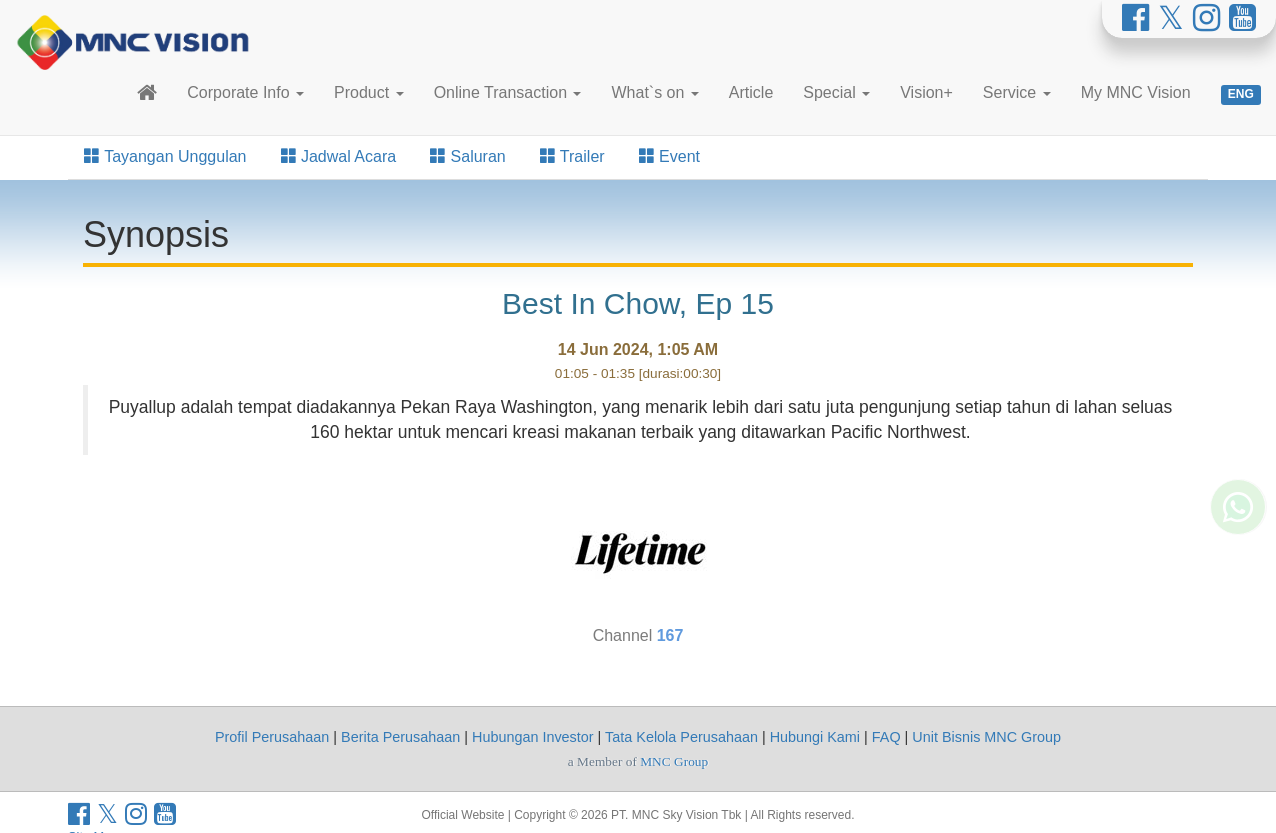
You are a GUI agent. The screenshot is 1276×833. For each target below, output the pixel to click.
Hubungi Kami (815, 737)
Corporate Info (245, 92)
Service (1017, 92)
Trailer (572, 156)
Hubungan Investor (533, 737)
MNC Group (674, 761)
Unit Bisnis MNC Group (986, 737)
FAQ (886, 737)
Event (669, 156)
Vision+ (926, 92)
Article (751, 92)
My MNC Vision (1136, 92)
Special (836, 92)
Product (369, 92)
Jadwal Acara (339, 156)
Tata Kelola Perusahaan (681, 737)
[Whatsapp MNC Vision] (1238, 551)
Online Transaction (508, 92)
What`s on (654, 92)
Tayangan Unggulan (165, 156)
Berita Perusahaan (400, 737)
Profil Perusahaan (272, 737)
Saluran (468, 156)
